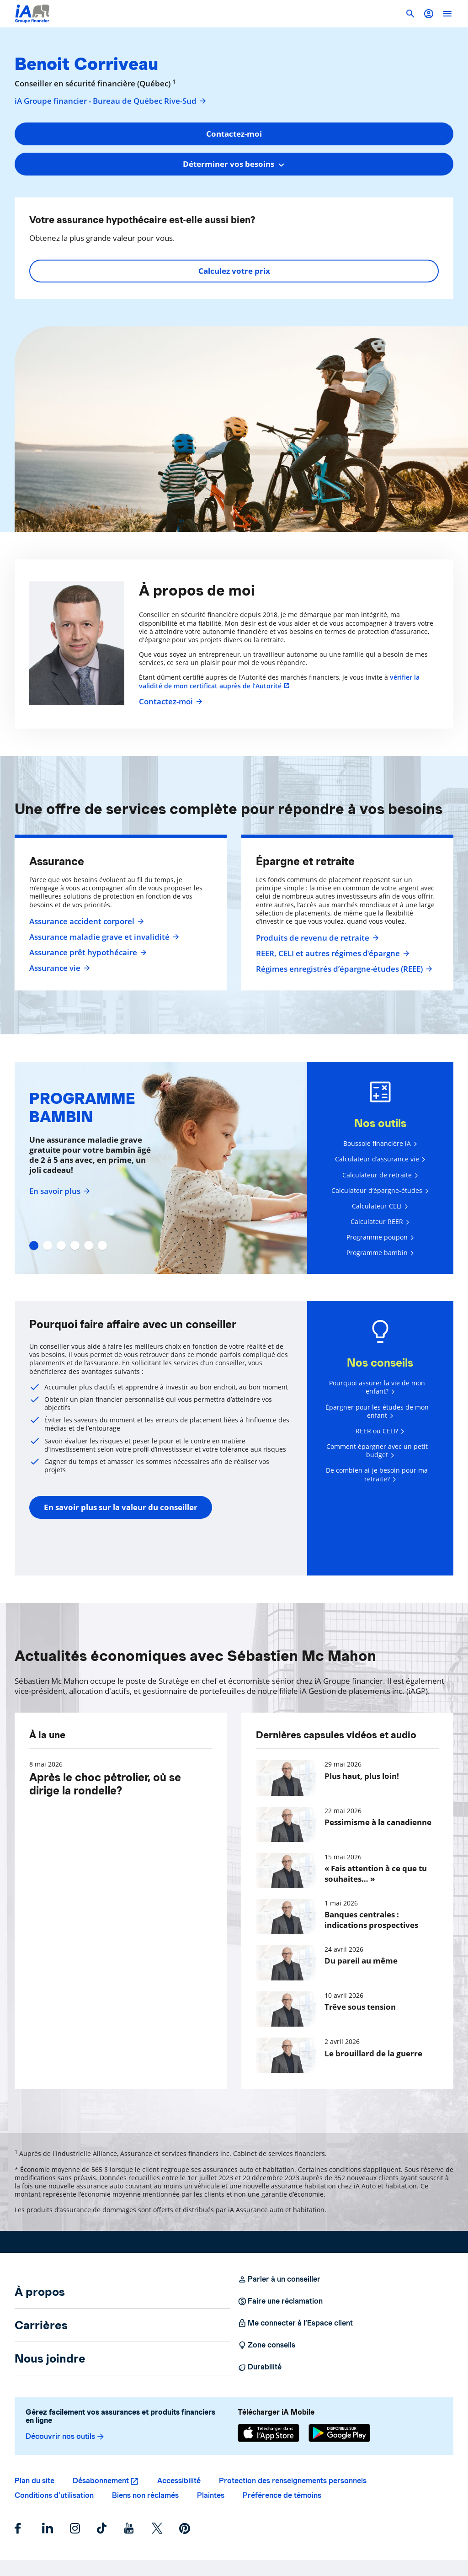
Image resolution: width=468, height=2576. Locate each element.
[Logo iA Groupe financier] (32, 13)
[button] (429, 13)
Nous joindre (50, 2358)
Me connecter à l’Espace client (295, 2323)
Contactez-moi (169, 702)
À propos (40, 2291)
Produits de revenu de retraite (316, 938)
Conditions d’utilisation (54, 2495)
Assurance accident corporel (85, 921)
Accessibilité (179, 2480)
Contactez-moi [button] (234, 133)
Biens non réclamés (145, 2495)
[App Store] (268, 2433)
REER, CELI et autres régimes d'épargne (331, 953)
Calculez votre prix (234, 271)
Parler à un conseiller (279, 2279)
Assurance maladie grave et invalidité (103, 937)
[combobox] (234, 164)
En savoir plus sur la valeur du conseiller (120, 1507)
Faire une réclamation (280, 2301)
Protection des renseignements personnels (293, 2480)
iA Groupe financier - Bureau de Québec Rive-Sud (111, 101)
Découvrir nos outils (65, 2436)
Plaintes (210, 2495)
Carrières (41, 2325)
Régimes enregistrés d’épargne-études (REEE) (343, 969)
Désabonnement (101, 2480)
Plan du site (34, 2480)
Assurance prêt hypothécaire (86, 952)
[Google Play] (339, 2433)
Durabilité (260, 2367)
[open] (447, 13)
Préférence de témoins (282, 2495)
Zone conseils (266, 2345)
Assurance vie (58, 968)
